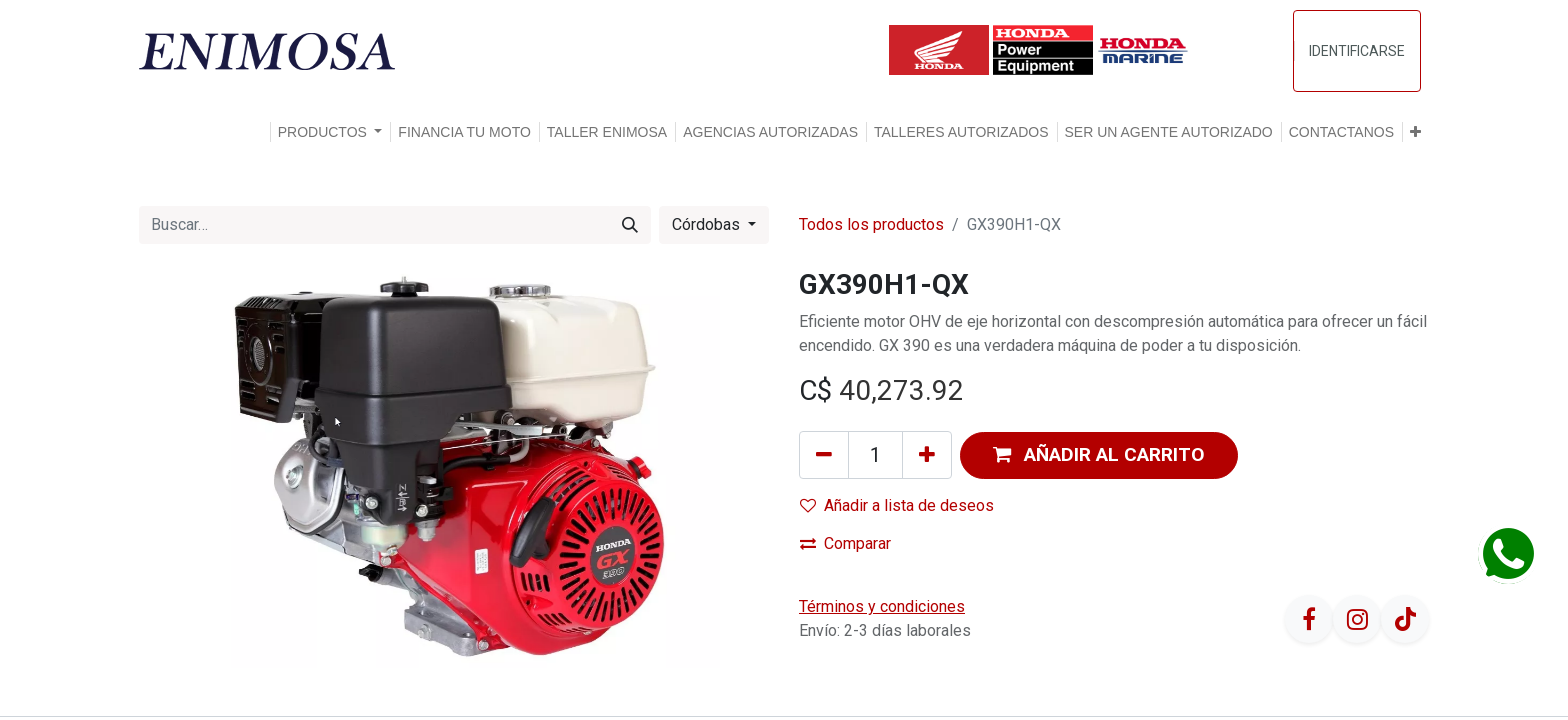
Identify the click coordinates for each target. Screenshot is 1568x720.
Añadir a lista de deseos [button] (897, 505)
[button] (1415, 132)
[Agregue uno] (927, 455)
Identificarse (1357, 51)
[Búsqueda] (630, 225)
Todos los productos (871, 224)
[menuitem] (464, 132)
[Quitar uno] (824, 455)
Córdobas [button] (708, 224)
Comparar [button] (845, 543)
